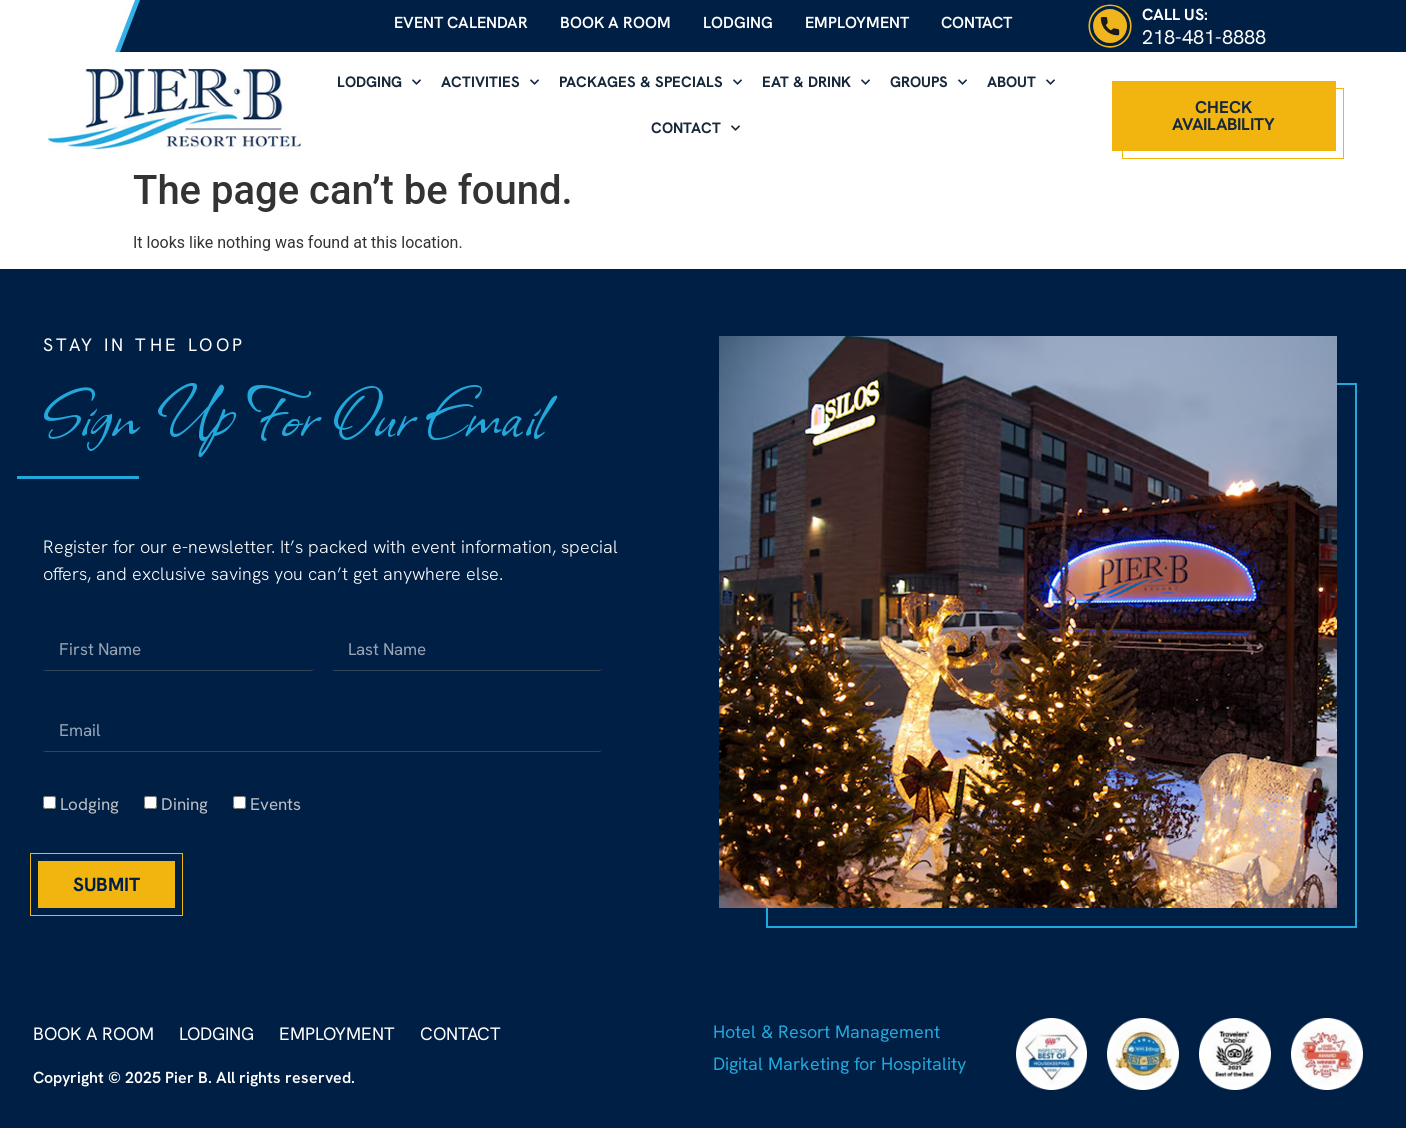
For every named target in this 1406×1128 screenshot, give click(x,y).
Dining (184, 804)
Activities (490, 82)
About (1021, 82)
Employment (857, 22)
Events (275, 804)
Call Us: (1175, 14)
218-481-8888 (1204, 37)
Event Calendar (461, 22)
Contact (976, 22)
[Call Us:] (1110, 26)
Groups (928, 82)
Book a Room (615, 22)
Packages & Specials (650, 82)
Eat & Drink (816, 82)
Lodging (738, 22)
